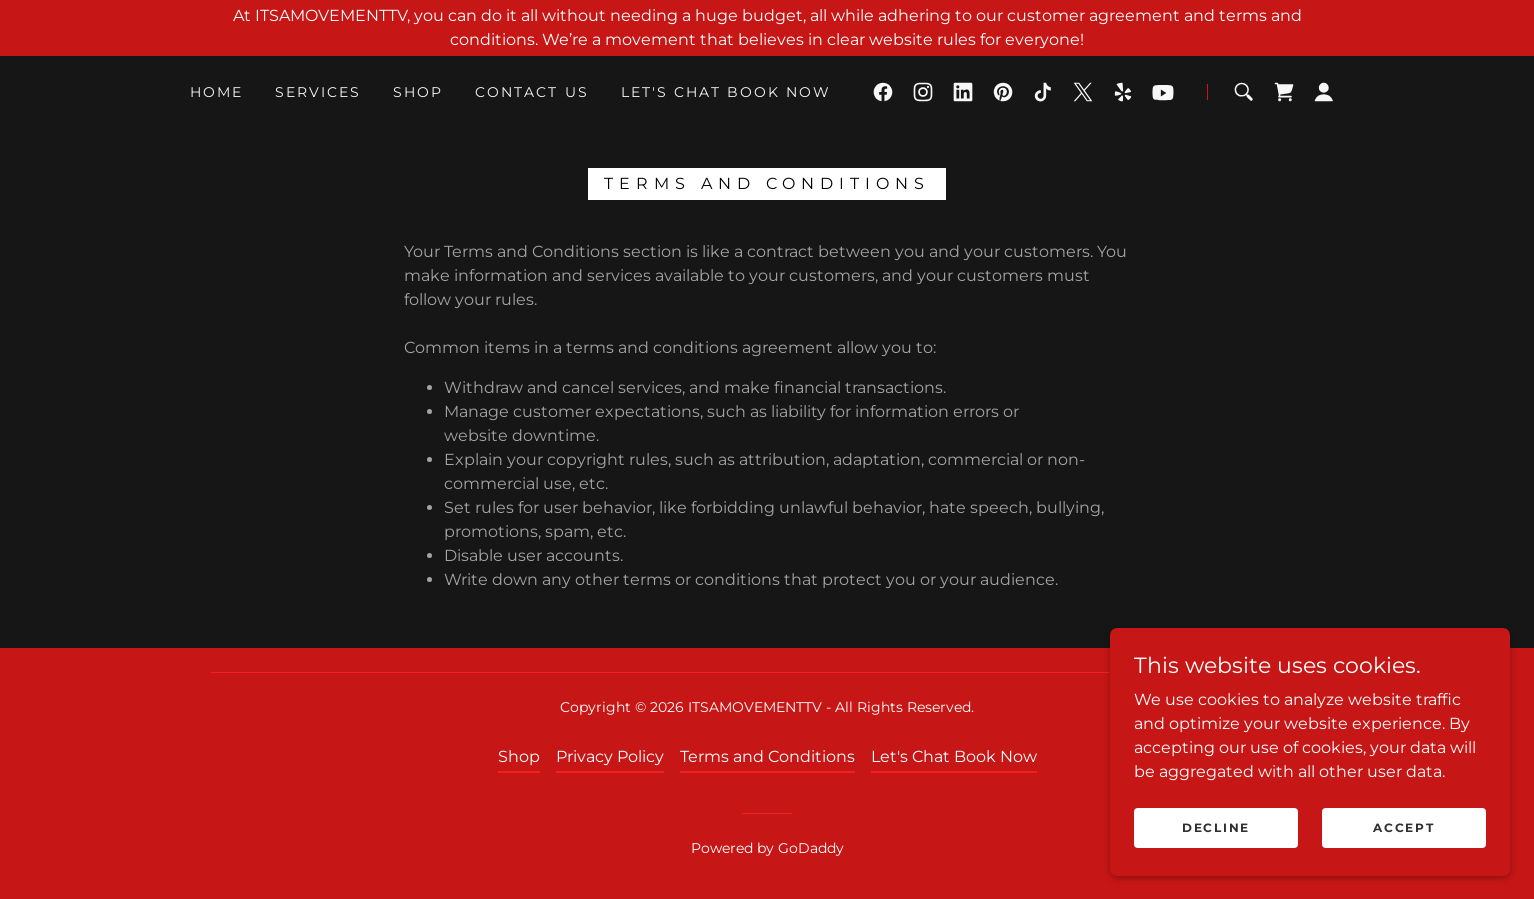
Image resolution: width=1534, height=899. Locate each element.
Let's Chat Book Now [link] (726, 92)
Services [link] (318, 92)
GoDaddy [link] (811, 848)
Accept (1403, 827)
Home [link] (216, 92)
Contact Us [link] (531, 92)
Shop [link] (418, 92)
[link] (883, 92)
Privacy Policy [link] (610, 756)
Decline (1216, 827)
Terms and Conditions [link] (767, 756)
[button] (1324, 92)
